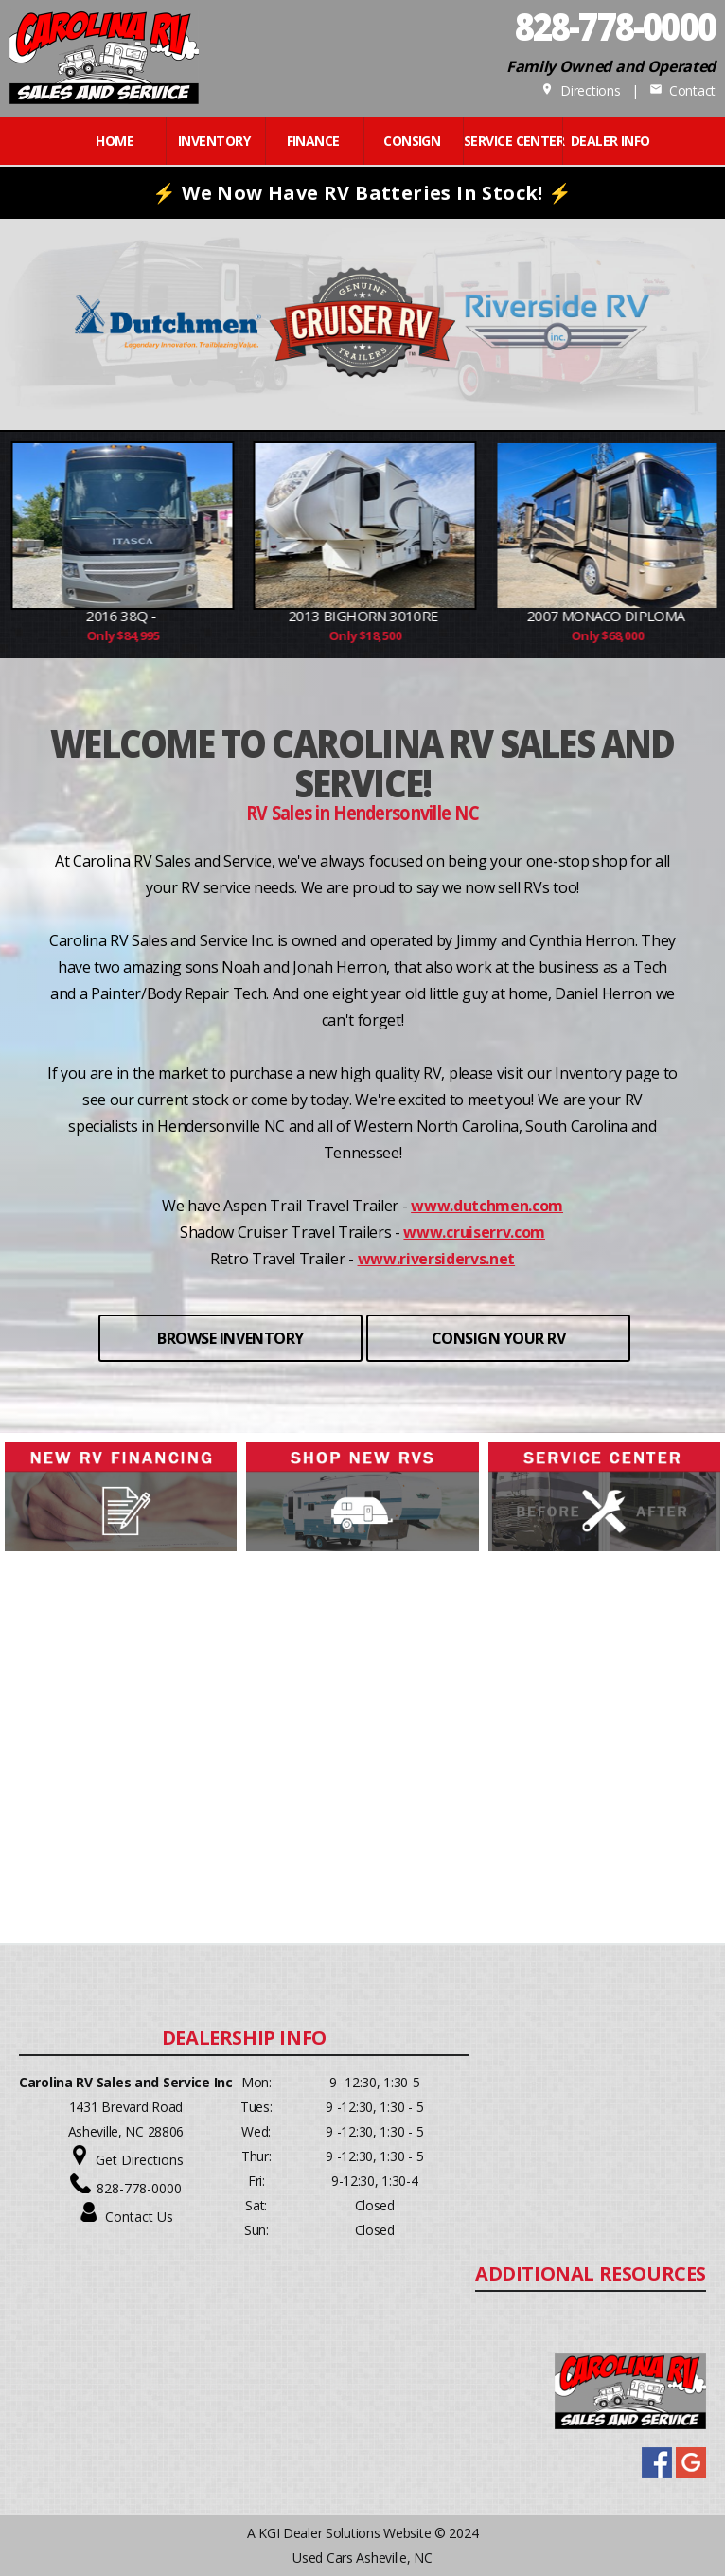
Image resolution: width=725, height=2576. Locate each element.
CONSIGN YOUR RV (499, 1338)
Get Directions (140, 2160)
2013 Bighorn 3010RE (568, 615)
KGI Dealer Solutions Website (344, 2533)
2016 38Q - (326, 615)
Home (114, 141)
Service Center (511, 141)
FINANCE (313, 141)
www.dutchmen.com (487, 1205)
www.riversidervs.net (437, 1258)
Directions (580, 90)
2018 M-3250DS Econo (84, 615)
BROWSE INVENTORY (230, 1338)
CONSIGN (411, 141)
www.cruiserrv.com (474, 1232)
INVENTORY (214, 141)
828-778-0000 (139, 2188)
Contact (682, 90)
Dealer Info (610, 141)
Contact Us (139, 2217)
